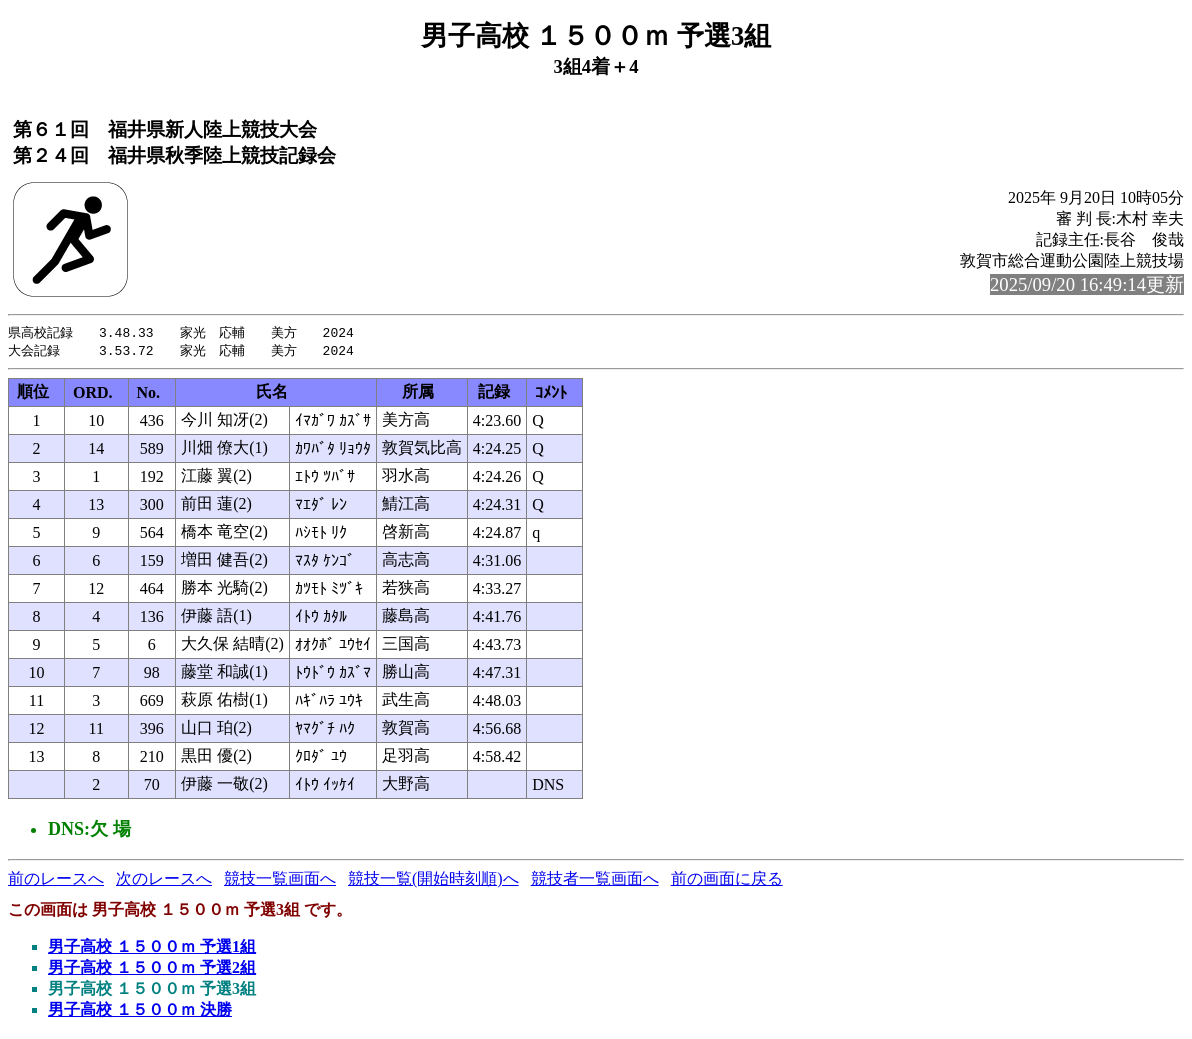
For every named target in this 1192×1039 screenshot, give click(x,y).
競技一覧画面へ (280, 880)
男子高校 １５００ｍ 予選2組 (152, 969)
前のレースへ (56, 880)
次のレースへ (164, 880)
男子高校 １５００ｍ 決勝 (140, 1011)
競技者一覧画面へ (595, 880)
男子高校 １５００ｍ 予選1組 (152, 948)
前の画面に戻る (727, 880)
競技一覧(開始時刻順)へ (433, 880)
